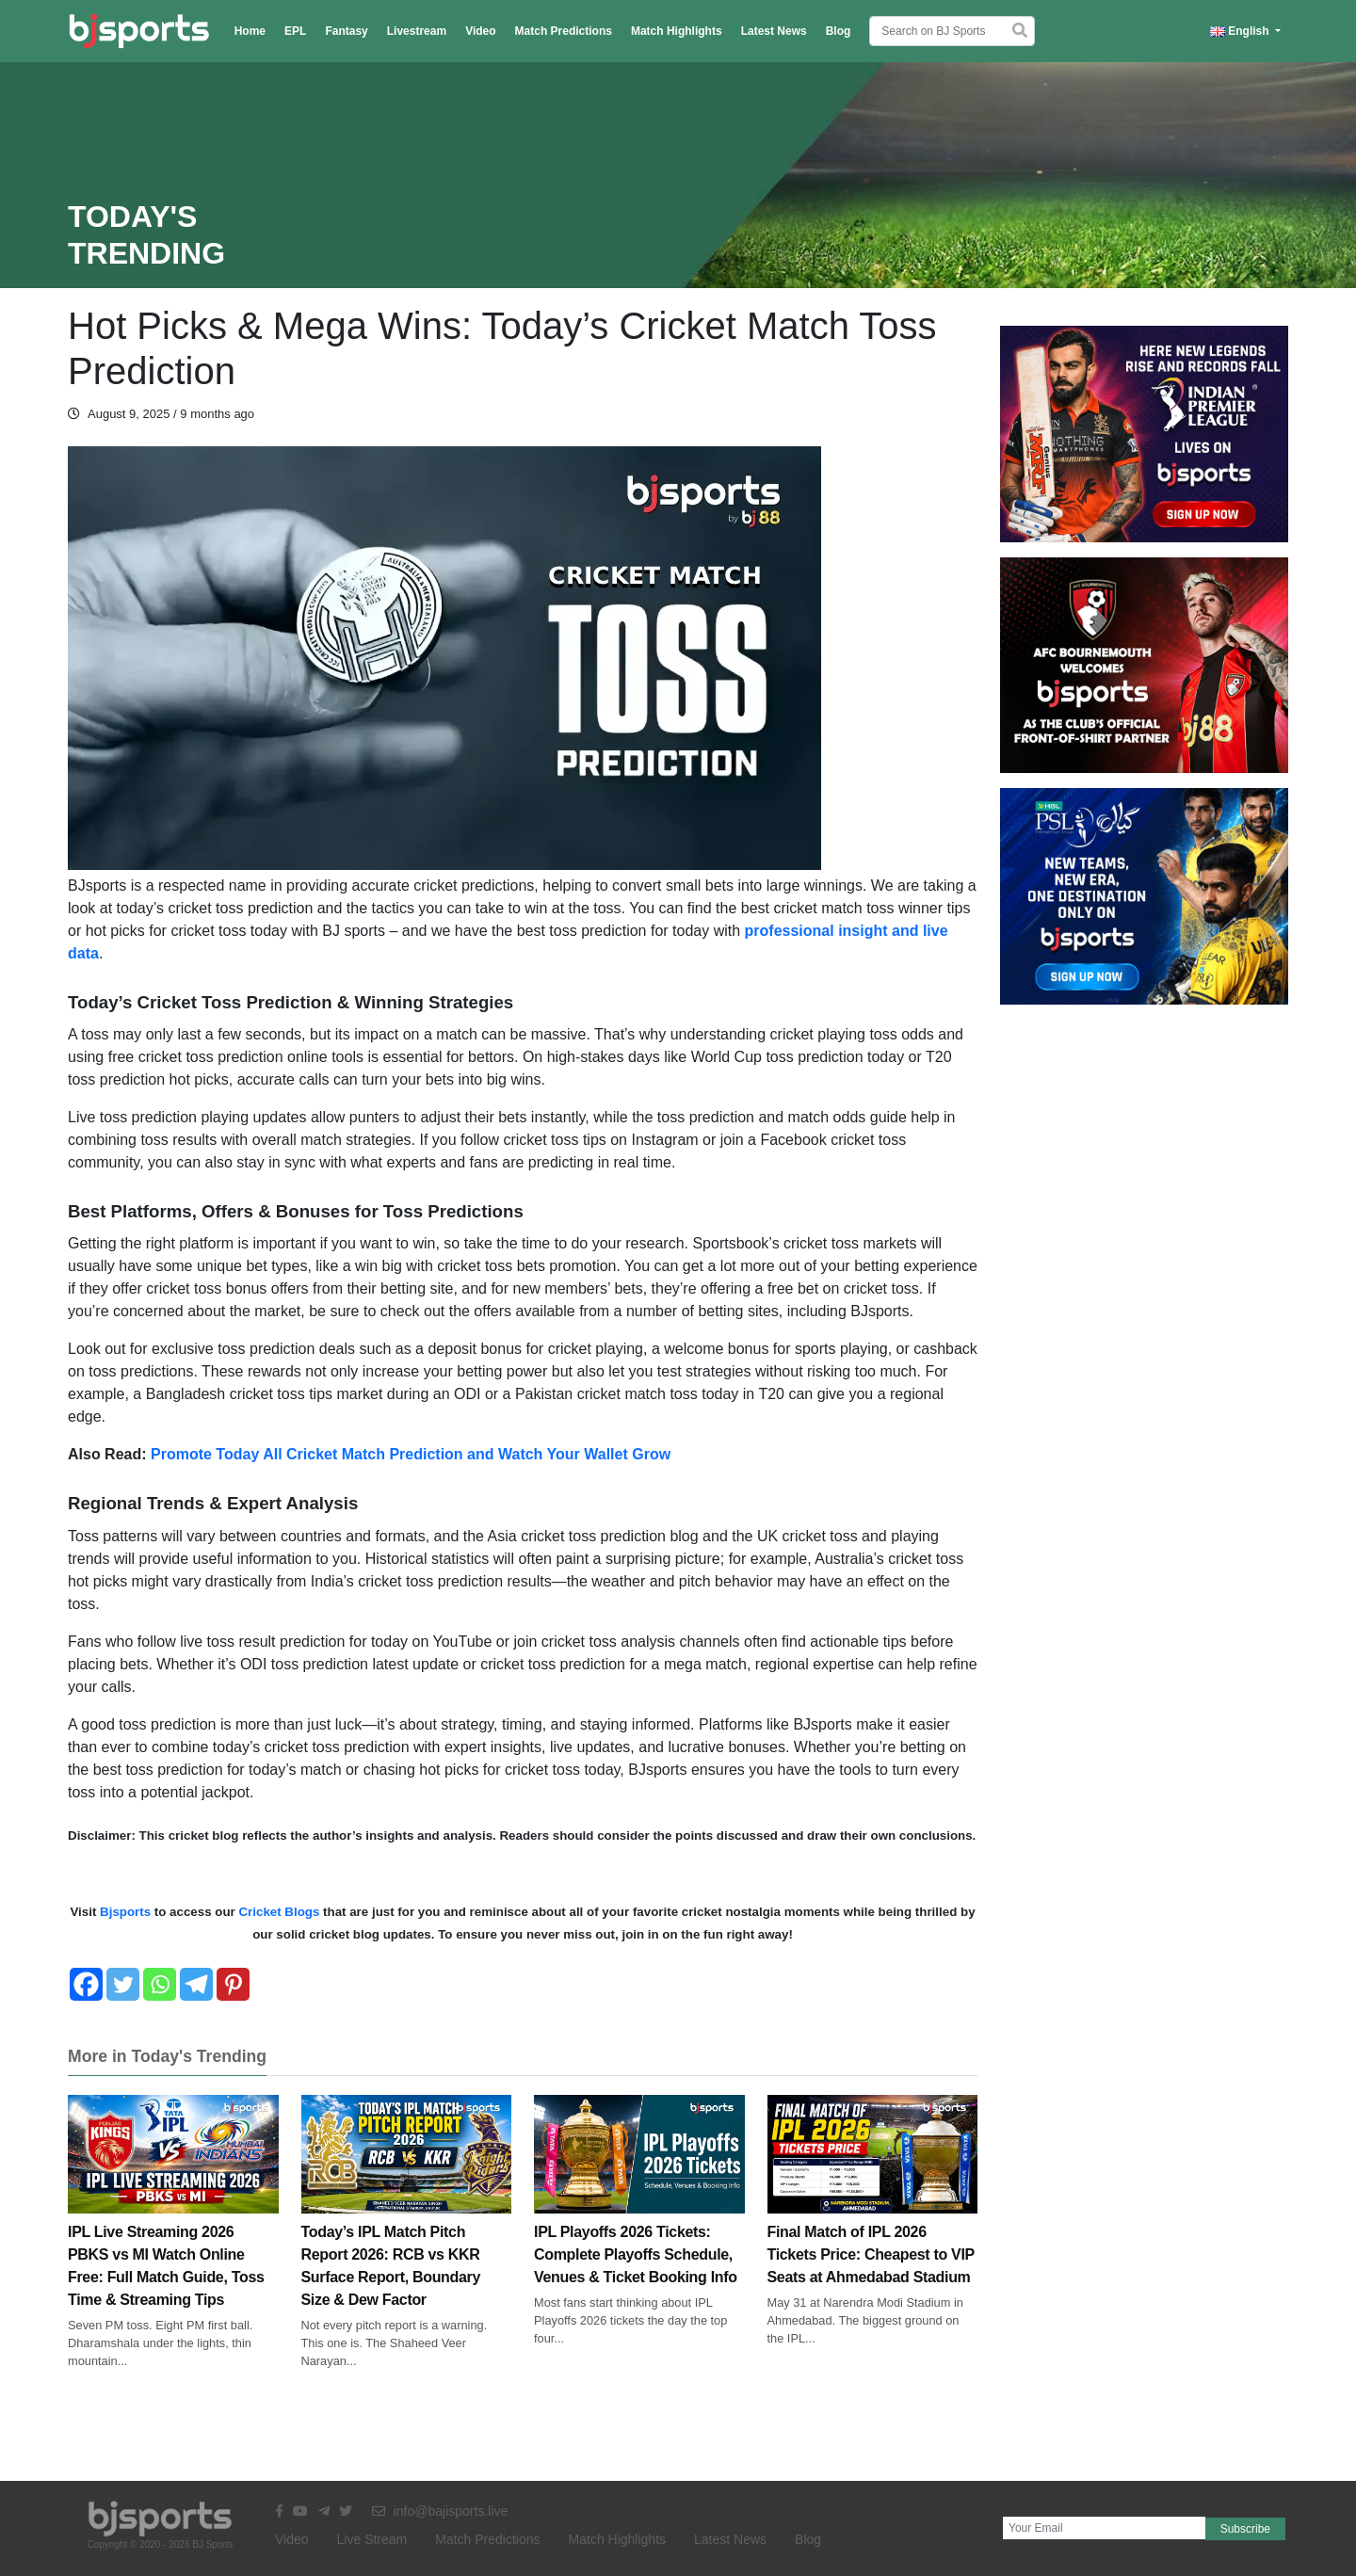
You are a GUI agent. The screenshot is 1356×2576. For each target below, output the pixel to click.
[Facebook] (86, 1984)
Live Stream (372, 2539)
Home (250, 31)
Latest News (774, 31)
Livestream (416, 31)
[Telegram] (196, 1984)
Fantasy (346, 31)
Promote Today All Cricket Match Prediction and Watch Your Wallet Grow (410, 1454)
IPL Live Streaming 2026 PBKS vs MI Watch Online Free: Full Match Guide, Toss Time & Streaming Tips (173, 2228)
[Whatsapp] (159, 1984)
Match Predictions (563, 31)
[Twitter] (122, 1984)
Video (480, 31)
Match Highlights (676, 31)
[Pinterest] (233, 1984)
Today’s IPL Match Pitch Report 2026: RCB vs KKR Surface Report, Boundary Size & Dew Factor (406, 2228)
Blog (838, 31)
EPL (295, 31)
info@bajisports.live (440, 2511)
